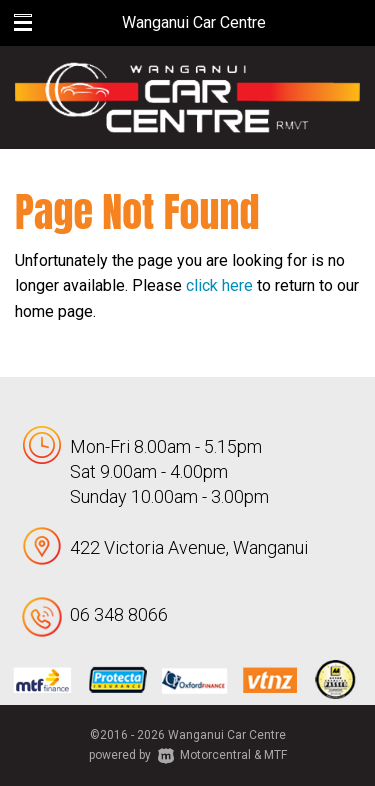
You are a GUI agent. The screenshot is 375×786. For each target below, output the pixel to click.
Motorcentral (204, 755)
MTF (275, 755)
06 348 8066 (119, 614)
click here (219, 285)
